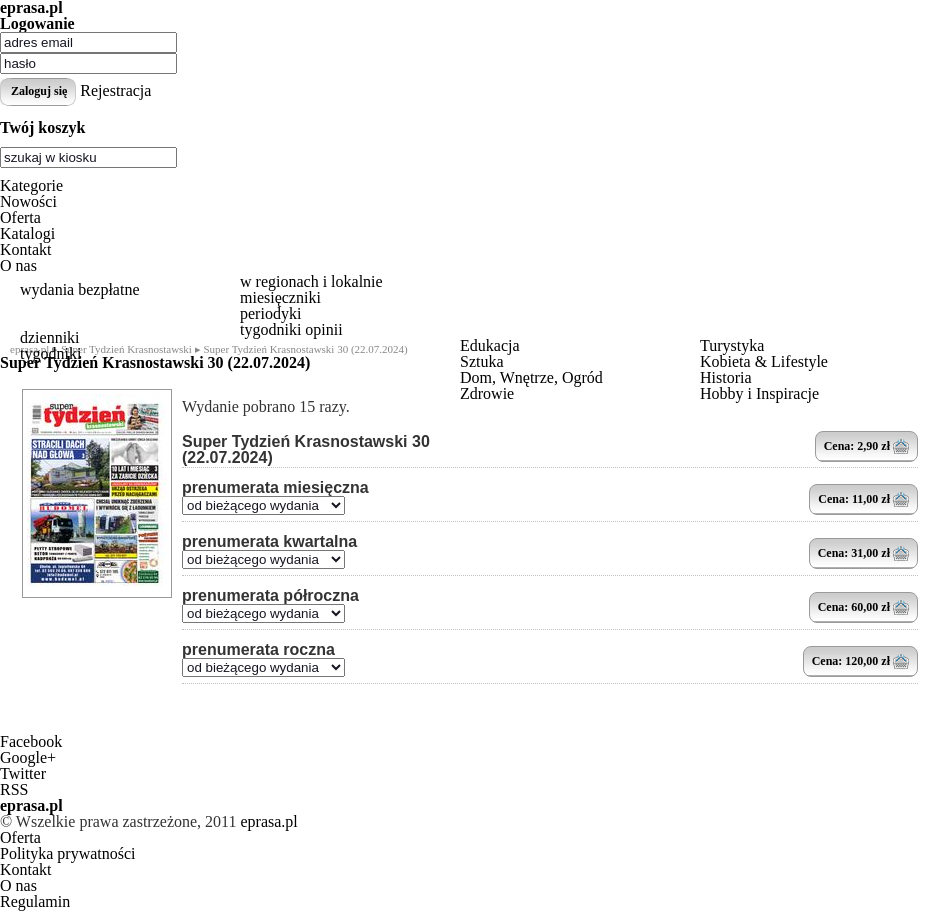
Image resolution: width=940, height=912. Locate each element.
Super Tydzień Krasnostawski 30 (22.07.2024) (306, 450)
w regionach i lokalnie (311, 281)
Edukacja (490, 345)
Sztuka (482, 361)
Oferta (20, 217)
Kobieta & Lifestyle (764, 361)
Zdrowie (487, 393)
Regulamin (35, 901)
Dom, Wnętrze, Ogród (531, 377)
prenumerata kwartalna (269, 542)
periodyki (270, 313)
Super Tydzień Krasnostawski (126, 349)
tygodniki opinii (291, 329)
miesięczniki (280, 297)
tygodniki (50, 353)
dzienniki (50, 337)
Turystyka (732, 345)
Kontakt (26, 249)
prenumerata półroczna (270, 596)
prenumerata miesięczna (275, 488)
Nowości (28, 201)
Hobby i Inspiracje (759, 393)
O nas (18, 265)
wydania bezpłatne (80, 289)
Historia (726, 377)
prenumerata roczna (258, 650)
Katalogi (27, 233)
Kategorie (31, 185)
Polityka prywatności (68, 853)
